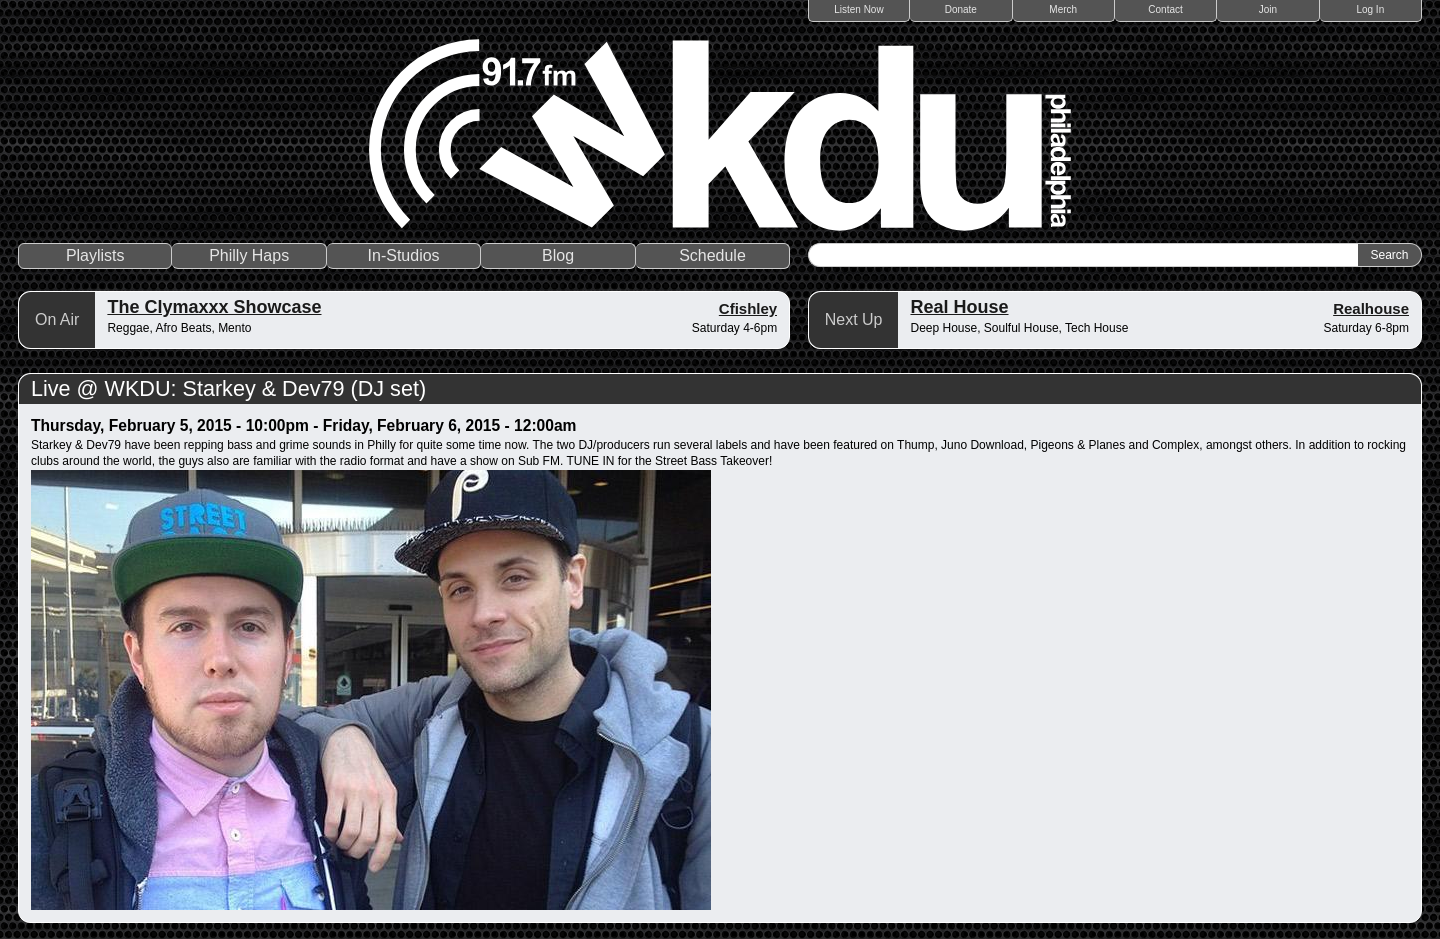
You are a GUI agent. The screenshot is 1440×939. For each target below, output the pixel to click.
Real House (959, 307)
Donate (961, 9)
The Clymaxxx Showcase (214, 307)
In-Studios (404, 255)
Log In (1370, 9)
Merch (1063, 9)
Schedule (712, 255)
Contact (1165, 9)
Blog (558, 255)
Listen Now (858, 9)
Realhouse (1371, 308)
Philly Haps (249, 255)
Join (1268, 9)
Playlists (95, 255)
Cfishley (748, 308)
